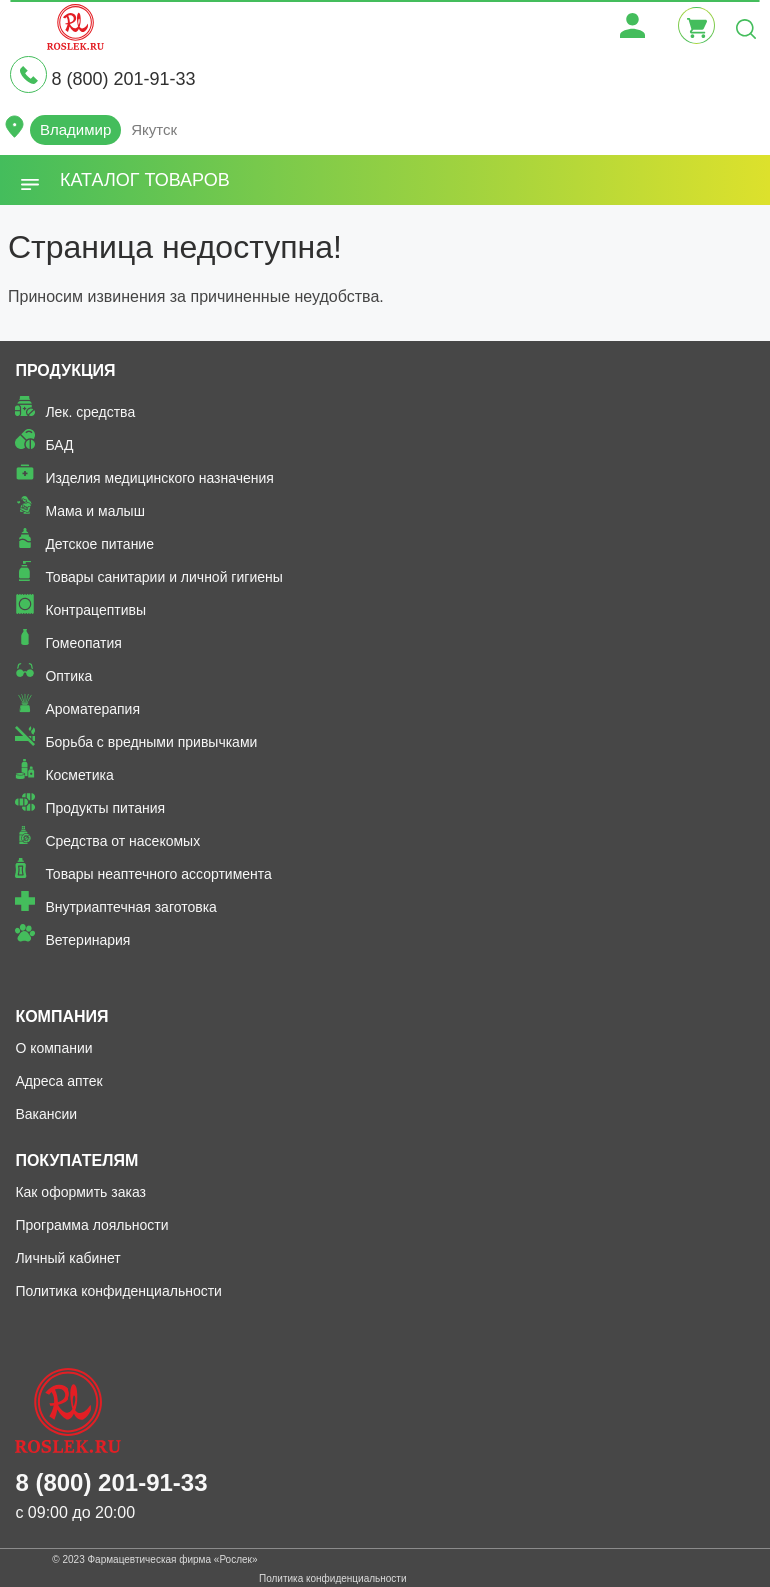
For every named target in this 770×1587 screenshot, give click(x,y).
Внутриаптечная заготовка (131, 907)
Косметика (79, 775)
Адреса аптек (58, 1081)
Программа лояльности (91, 1225)
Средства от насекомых (122, 841)
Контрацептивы (95, 610)
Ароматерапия (92, 709)
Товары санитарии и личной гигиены (163, 577)
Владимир (75, 129)
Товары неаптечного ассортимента (158, 874)
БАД (59, 445)
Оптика (68, 676)
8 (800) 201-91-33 (123, 79)
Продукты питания (105, 808)
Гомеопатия (83, 643)
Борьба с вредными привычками (151, 742)
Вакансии (46, 1114)
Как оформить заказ (80, 1192)
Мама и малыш (95, 511)
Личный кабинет (67, 1258)
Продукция (65, 370)
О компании (53, 1048)
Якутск (154, 129)
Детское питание (99, 544)
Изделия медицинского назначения (159, 478)
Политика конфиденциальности (118, 1291)
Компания (61, 1016)
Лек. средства (90, 412)
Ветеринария (87, 940)
